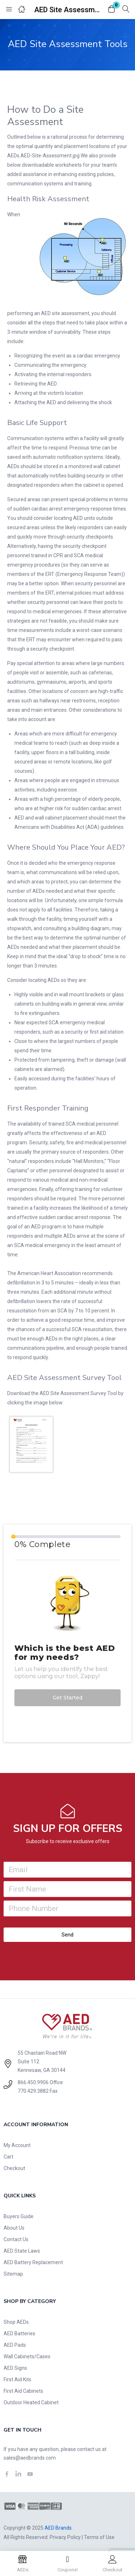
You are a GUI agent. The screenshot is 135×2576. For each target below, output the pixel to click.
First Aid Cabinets (23, 2391)
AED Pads (15, 2345)
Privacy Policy (65, 2537)
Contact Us (16, 2239)
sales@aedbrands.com (30, 2458)
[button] (111, 9)
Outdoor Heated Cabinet (31, 2402)
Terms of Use (99, 2537)
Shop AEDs (16, 2322)
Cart (8, 2157)
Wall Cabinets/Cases (27, 2356)
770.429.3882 (33, 2091)
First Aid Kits (17, 2379)
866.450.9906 (33, 2082)
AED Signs (15, 2368)
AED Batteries (19, 2333)
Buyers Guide (18, 2216)
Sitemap (13, 2274)
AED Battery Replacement (33, 2262)
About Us (14, 2228)
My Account (17, 2145)
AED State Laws (22, 2251)
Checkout (14, 2168)
